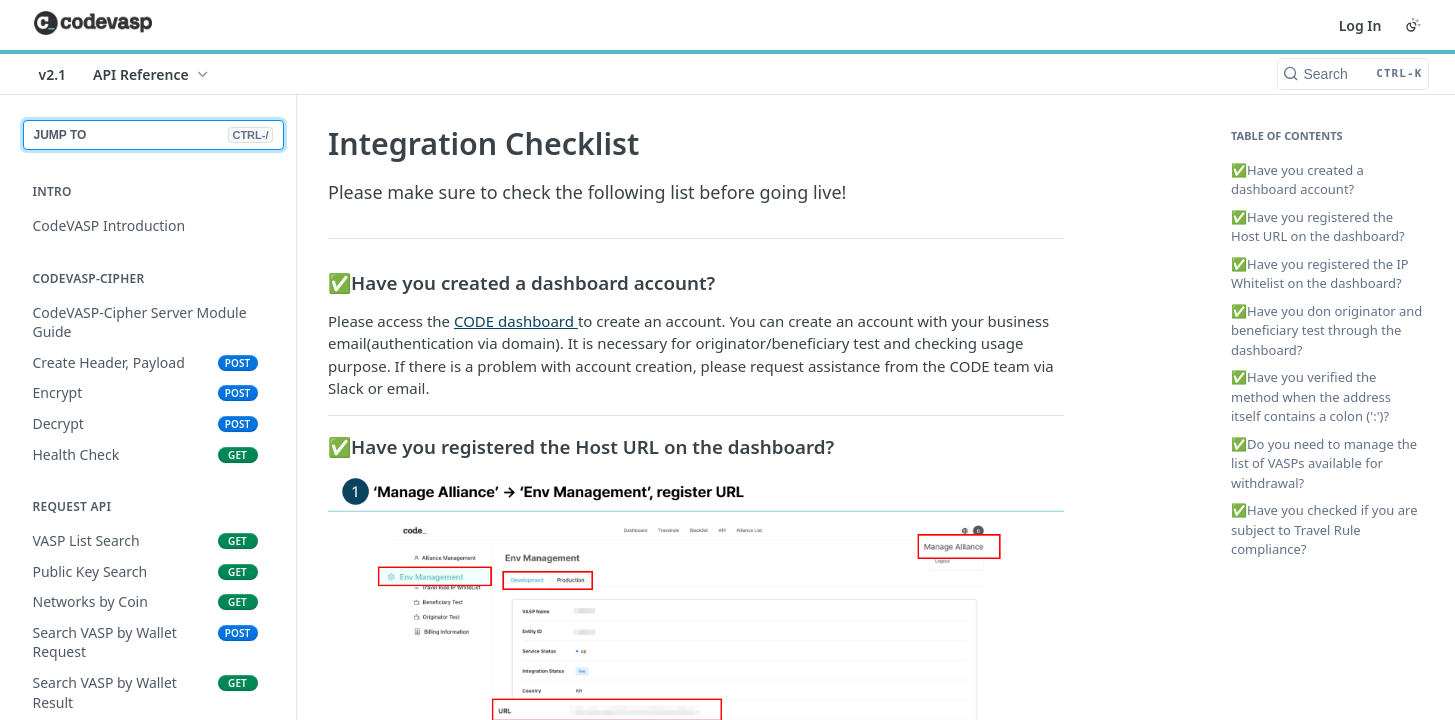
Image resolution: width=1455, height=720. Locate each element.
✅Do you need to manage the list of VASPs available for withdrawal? (1324, 463)
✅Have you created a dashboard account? (1297, 180)
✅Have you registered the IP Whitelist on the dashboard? (1320, 274)
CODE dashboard (515, 321)
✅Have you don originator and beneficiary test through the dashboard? (1326, 330)
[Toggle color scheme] (1413, 25)
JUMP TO (153, 135)
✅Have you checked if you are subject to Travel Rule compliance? (1324, 529)
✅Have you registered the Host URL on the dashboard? (1318, 227)
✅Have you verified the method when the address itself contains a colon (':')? (1311, 396)
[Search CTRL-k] (1353, 74)
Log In (1360, 25)
